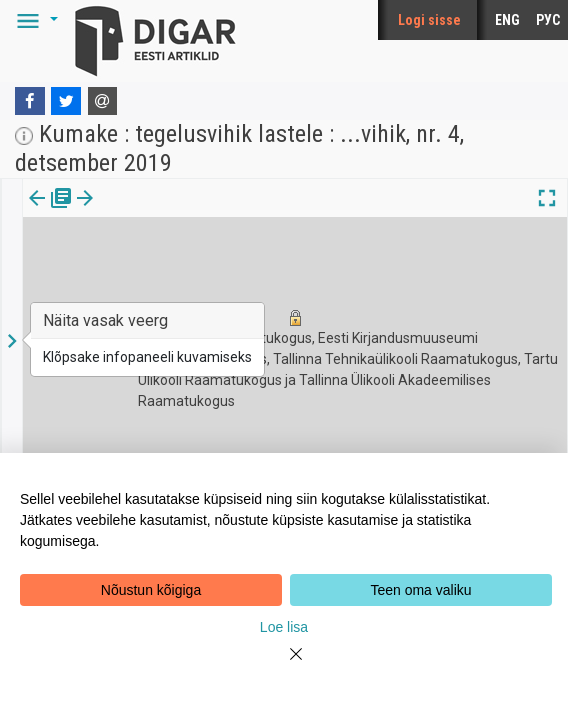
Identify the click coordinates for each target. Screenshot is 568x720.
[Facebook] (30, 101)
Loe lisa (284, 627)
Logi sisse (429, 20)
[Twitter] (66, 101)
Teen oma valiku (420, 590)
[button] (34, 20)
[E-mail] (103, 101)
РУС (548, 20)
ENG (507, 20)
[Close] (284, 666)
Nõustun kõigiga (151, 590)
